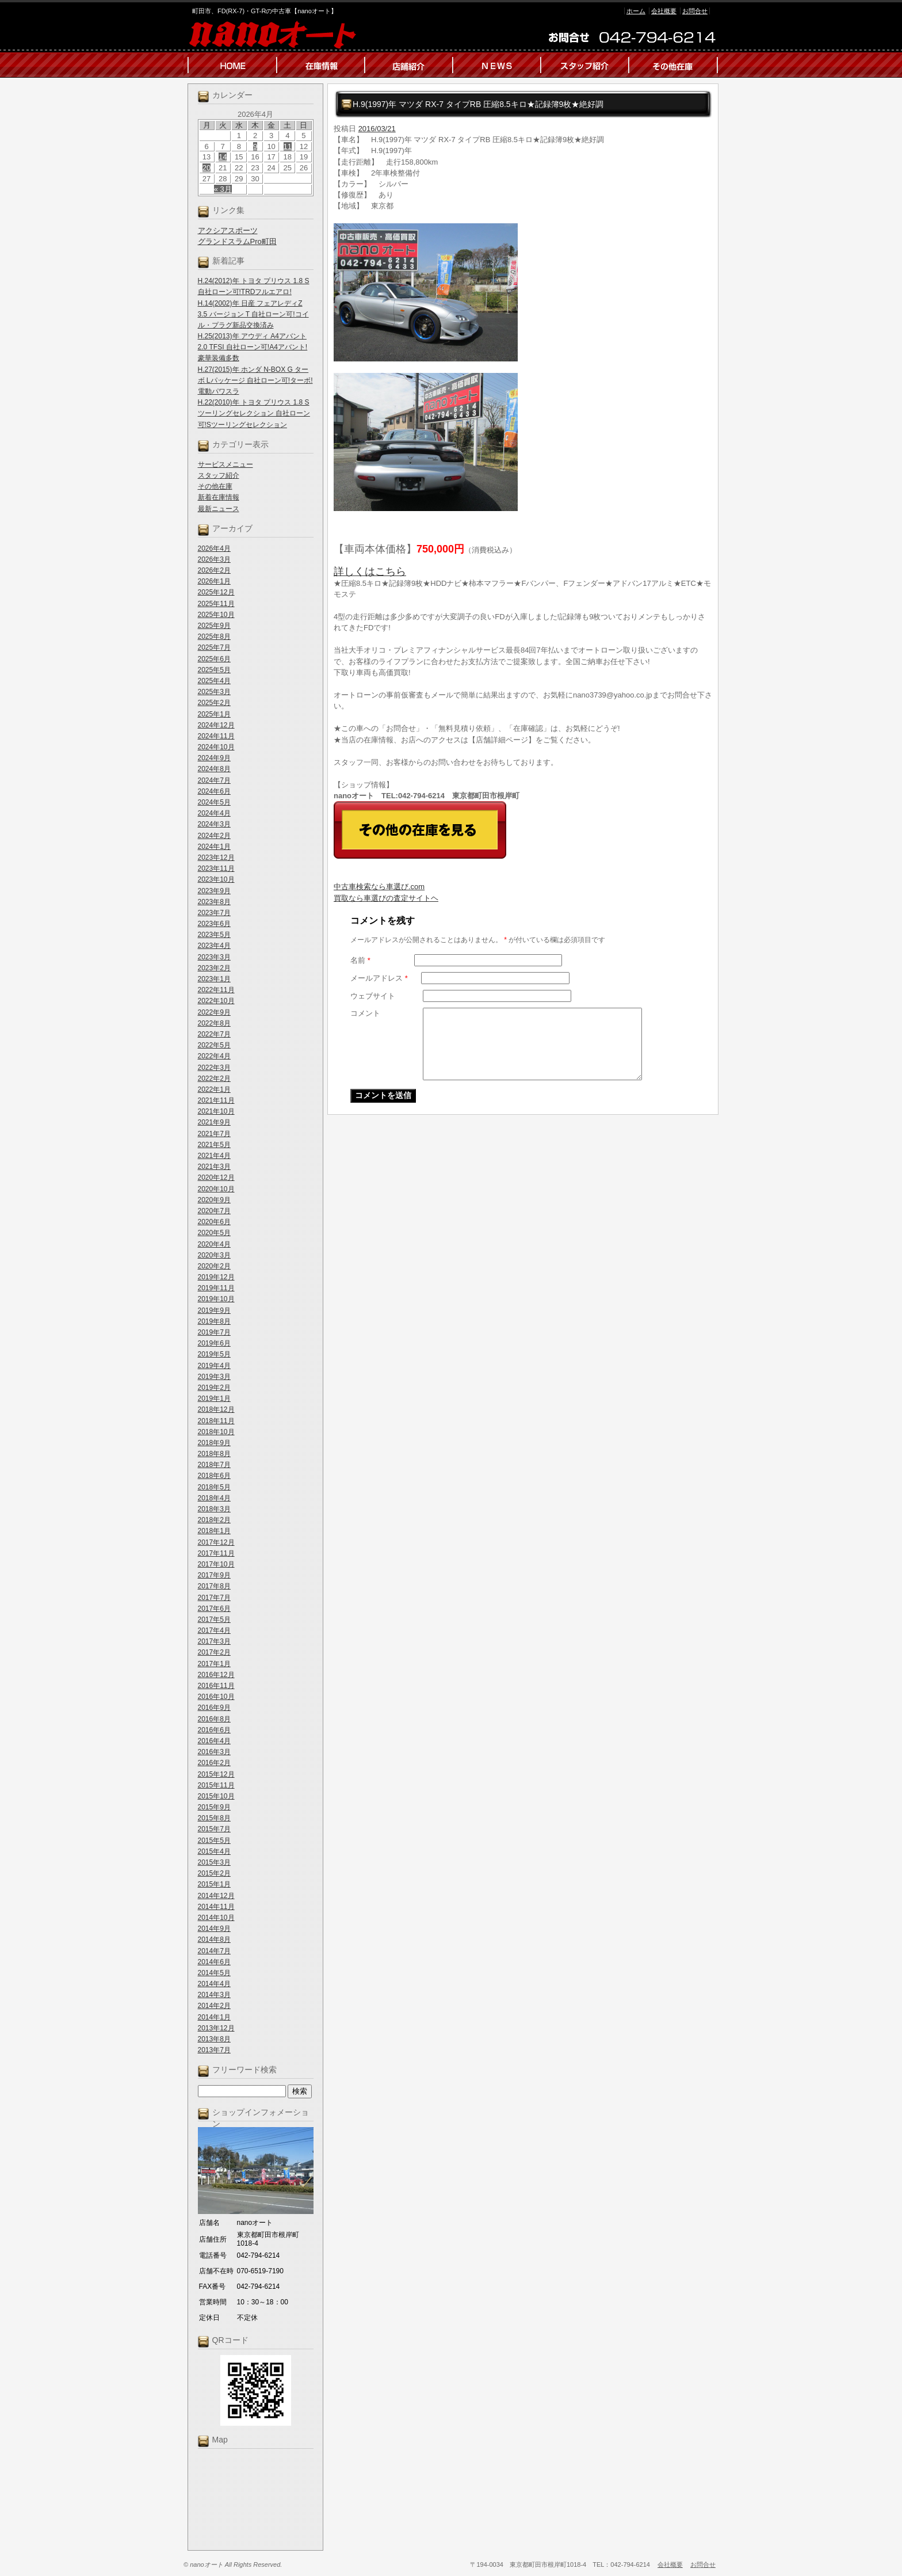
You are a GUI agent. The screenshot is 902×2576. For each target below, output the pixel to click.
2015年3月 (214, 1862)
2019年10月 (216, 1299)
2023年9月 (214, 891)
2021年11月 (216, 1100)
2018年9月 (214, 1443)
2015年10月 (216, 1796)
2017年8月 (214, 1586)
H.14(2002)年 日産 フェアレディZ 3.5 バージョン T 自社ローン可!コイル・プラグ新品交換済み (253, 314)
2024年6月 (214, 791)
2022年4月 (214, 1056)
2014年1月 (214, 2017)
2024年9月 (214, 758)
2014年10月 (216, 1918)
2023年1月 (214, 979)
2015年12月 (216, 1774)
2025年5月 (214, 670)
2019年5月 (214, 1354)
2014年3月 (214, 1995)
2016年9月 (214, 1708)
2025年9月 (214, 626)
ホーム (635, 10)
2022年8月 (214, 1023)
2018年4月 (214, 1498)
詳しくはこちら (370, 571)
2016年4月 (214, 1741)
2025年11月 (216, 604)
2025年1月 (214, 714)
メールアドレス (379, 978)
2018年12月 (216, 1409)
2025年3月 (214, 692)
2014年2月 (214, 2006)
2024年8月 (214, 769)
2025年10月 (216, 615)
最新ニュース (218, 509)
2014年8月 (214, 1939)
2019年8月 (214, 1321)
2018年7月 (214, 1465)
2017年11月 (216, 1553)
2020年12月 (216, 1177)
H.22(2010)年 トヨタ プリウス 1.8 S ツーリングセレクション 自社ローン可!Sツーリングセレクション (254, 413)
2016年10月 (216, 1697)
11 (288, 146)
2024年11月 (216, 736)
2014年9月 (214, 1929)
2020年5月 (214, 1233)
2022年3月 (214, 1068)
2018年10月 (216, 1432)
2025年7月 (214, 647)
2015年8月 (214, 1818)
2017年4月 (214, 1630)
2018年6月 (214, 1476)
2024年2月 (214, 836)
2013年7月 (214, 2050)
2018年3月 (214, 1509)
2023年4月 (214, 946)
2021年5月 (214, 1145)
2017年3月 (214, 1641)
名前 (360, 960)
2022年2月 (214, 1078)
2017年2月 (214, 1652)
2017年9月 (214, 1575)
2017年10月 (216, 1564)
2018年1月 (214, 1531)
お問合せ (695, 10)
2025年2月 (214, 703)
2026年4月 (214, 548)
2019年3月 (214, 1377)
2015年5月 (214, 1840)
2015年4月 (214, 1851)
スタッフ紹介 (218, 475)
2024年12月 (216, 725)
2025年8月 (214, 636)
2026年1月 (214, 581)
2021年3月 (214, 1167)
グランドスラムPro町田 (237, 241)
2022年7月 (214, 1034)
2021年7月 (214, 1134)
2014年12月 (216, 1896)
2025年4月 (214, 681)
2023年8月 (214, 902)
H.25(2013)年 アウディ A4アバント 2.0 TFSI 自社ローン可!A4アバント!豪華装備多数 (253, 347)
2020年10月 (216, 1189)
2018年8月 (214, 1454)
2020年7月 (214, 1211)
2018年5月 (214, 1487)
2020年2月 (214, 1266)
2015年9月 (214, 1807)
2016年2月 (214, 1763)
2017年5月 (214, 1619)
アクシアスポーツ (228, 230)
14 (223, 157)
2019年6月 (214, 1343)
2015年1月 (214, 1884)
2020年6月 (214, 1222)
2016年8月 (214, 1719)
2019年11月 (216, 1288)
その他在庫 (215, 486)
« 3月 (223, 189)
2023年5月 (214, 935)
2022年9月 (214, 1012)
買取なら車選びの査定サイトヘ (386, 898)
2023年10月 (216, 879)
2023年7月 (214, 913)
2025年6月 (214, 659)
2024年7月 (214, 780)
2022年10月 (216, 1001)
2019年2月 (214, 1388)
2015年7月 (214, 1829)
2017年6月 (214, 1609)
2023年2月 (214, 968)
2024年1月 (214, 847)
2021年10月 (216, 1111)
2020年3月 (214, 1255)
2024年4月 (214, 813)
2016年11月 (216, 1686)
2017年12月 (216, 1542)
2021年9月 (214, 1122)
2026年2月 (214, 570)
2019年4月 (214, 1366)
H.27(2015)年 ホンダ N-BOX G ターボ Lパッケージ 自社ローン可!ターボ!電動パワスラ (255, 380)
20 (206, 167)
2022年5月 (214, 1045)
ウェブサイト (372, 996)
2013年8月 (214, 2039)
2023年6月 (214, 924)
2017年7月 (214, 1598)
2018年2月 (214, 1520)
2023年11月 (216, 868)
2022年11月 (216, 990)
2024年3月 (214, 824)
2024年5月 (214, 802)
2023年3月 (214, 957)
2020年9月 (214, 1200)
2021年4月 (214, 1156)
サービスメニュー (225, 464)
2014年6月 (214, 1962)
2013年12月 (216, 2028)
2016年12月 (216, 1675)
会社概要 (663, 10)
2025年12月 (216, 592)
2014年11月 (216, 1907)
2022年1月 (214, 1089)
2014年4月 (214, 1984)
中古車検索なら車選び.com (379, 886)
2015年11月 (216, 1785)
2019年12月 (216, 1277)
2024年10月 (216, 747)
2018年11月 (216, 1421)
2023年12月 (216, 857)
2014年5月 (214, 1973)
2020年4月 (214, 1244)
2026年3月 (214, 559)
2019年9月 (214, 1310)
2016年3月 (214, 1752)
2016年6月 (214, 1730)
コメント (365, 1013)
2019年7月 (214, 1332)
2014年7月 (214, 1951)
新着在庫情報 (218, 497)
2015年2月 (214, 1873)
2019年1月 (214, 1398)
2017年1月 (214, 1664)
